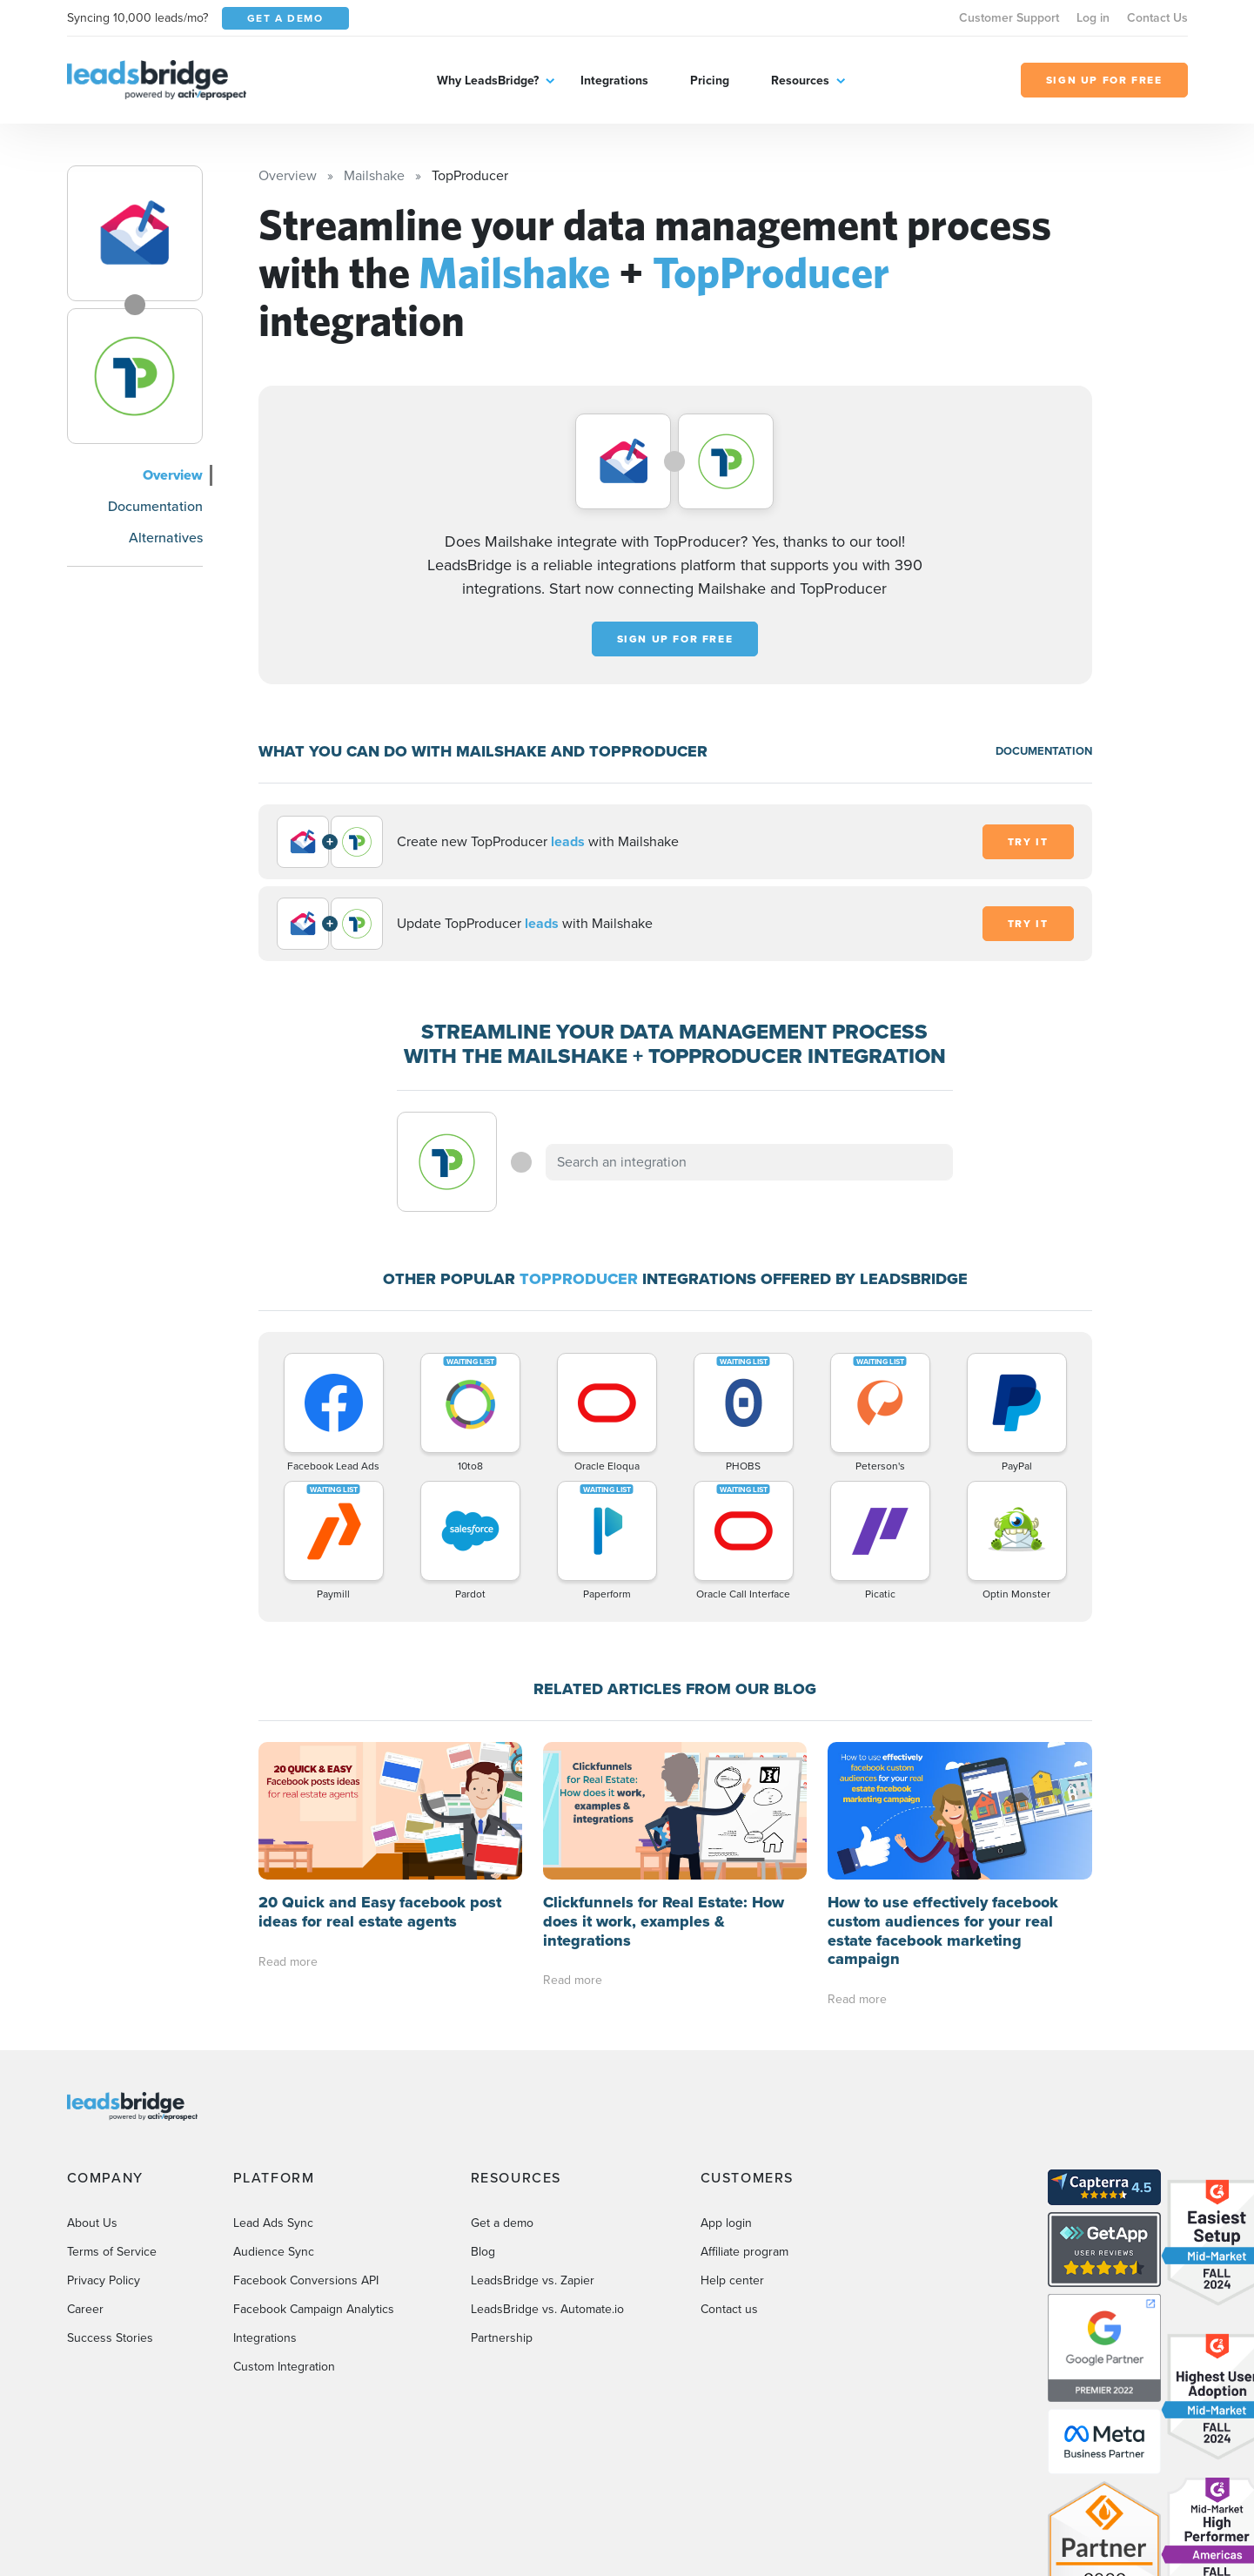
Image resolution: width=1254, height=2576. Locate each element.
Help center (732, 2280)
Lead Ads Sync (273, 2223)
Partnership (502, 2338)
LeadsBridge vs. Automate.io (547, 2309)
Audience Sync (273, 2252)
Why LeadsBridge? (488, 80)
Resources (800, 80)
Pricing (709, 80)
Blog (483, 2252)
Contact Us (1157, 18)
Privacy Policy (103, 2280)
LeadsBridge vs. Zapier (532, 2280)
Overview (173, 475)
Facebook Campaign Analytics (313, 2309)
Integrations (614, 80)
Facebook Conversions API (306, 2280)
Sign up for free (675, 639)
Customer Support (1009, 18)
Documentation (155, 506)
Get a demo (502, 2223)
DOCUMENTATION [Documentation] (1044, 751)
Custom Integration (284, 2366)
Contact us (729, 2309)
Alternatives (166, 538)
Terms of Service (112, 2252)
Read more (288, 1962)
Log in (1093, 18)
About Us (92, 2223)
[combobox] (749, 1162)
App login (726, 2223)
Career (85, 2309)
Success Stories (110, 2338)
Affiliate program (744, 2252)
